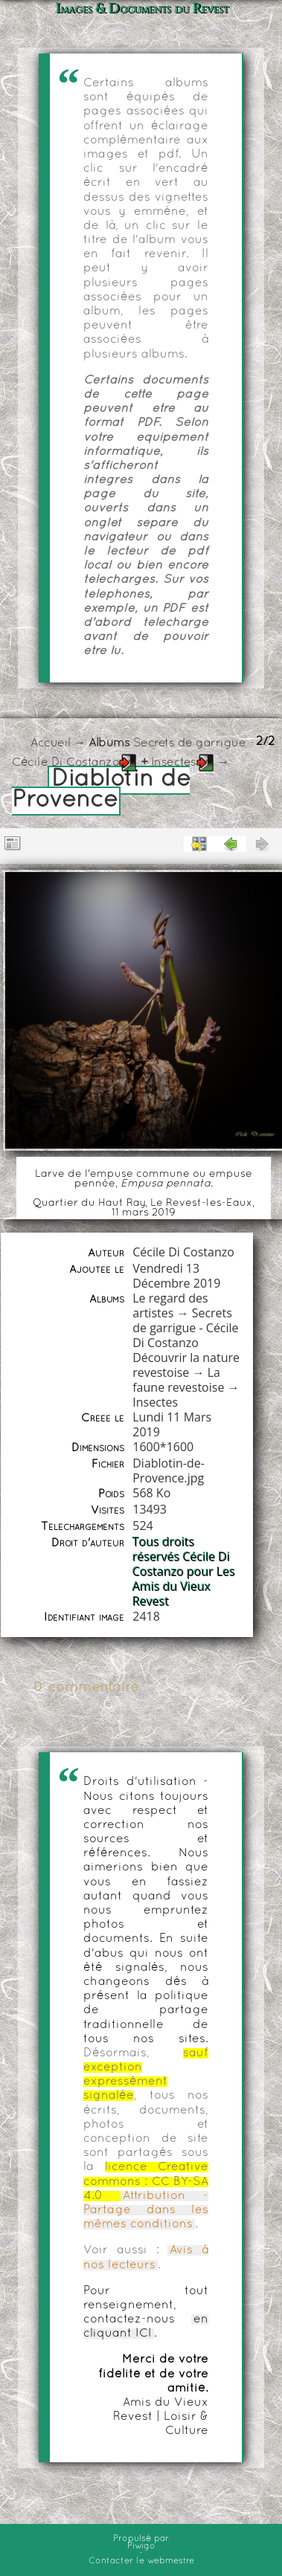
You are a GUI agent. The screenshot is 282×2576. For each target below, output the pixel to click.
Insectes (173, 763)
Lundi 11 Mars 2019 (171, 1424)
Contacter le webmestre (141, 2561)
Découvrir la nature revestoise (186, 1365)
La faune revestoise (178, 1379)
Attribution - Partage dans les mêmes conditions (145, 2210)
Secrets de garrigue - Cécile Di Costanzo (185, 1328)
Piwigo (141, 2546)
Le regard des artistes (170, 1305)
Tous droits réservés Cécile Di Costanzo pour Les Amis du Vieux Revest (183, 1572)
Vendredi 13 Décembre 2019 (176, 1275)
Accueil (51, 743)
